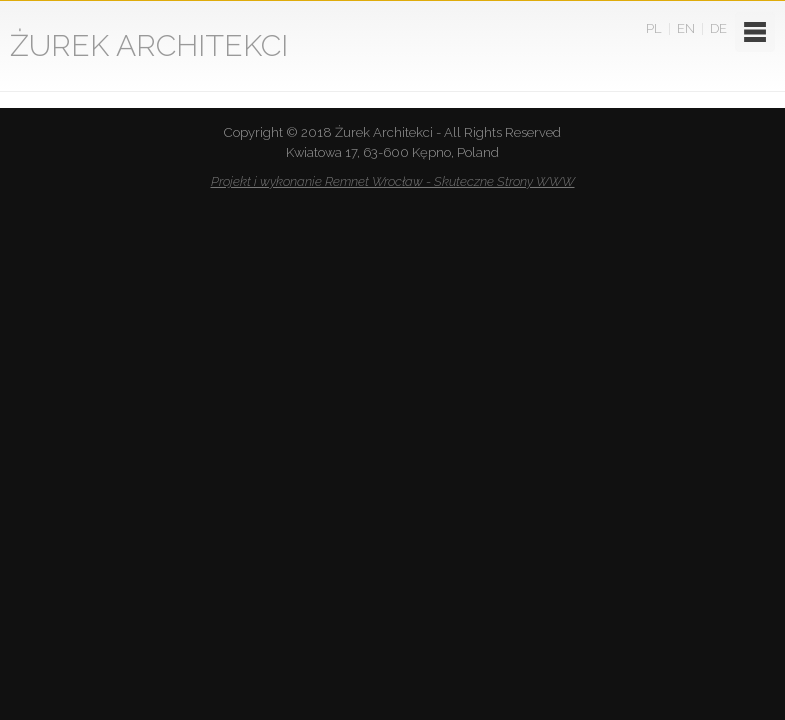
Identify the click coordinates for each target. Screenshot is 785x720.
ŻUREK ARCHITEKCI (149, 45)
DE (718, 28)
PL (654, 28)
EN (686, 28)
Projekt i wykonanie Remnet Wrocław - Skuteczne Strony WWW (393, 181)
